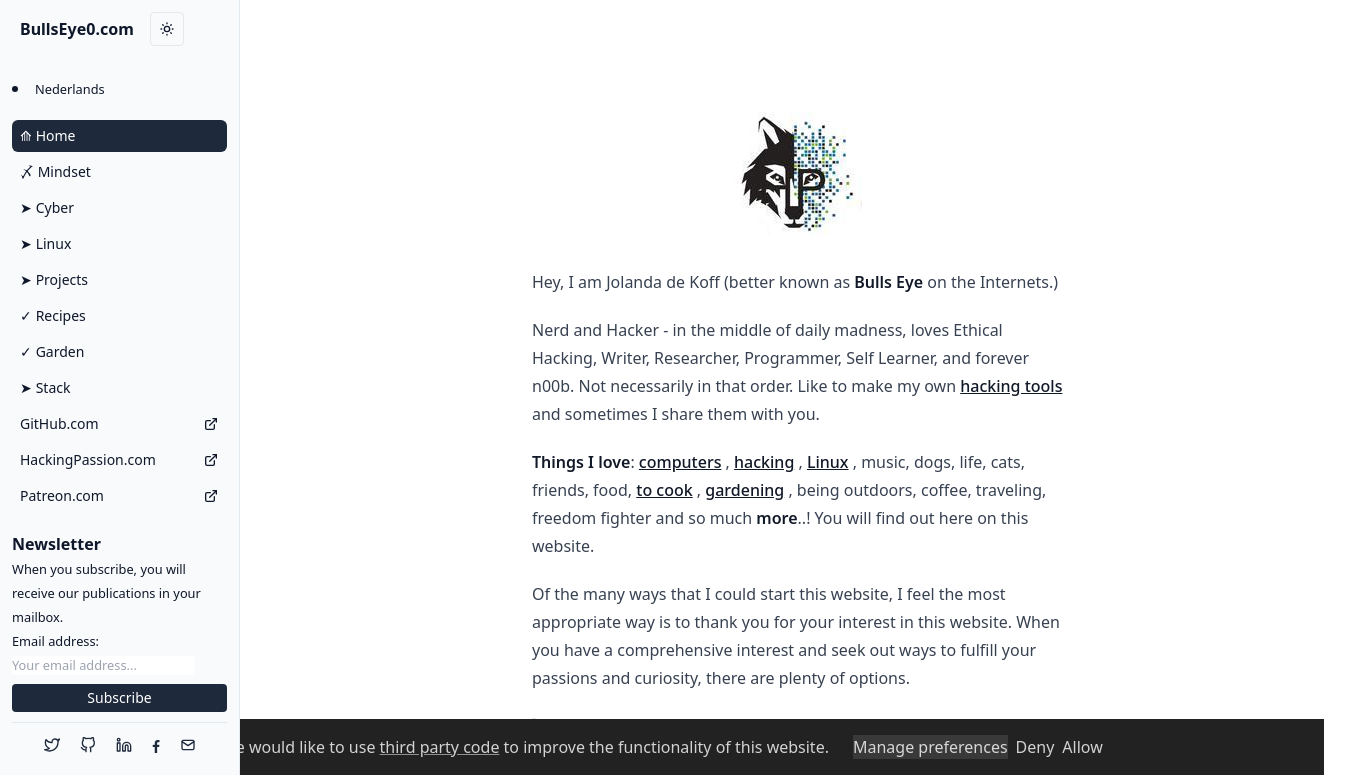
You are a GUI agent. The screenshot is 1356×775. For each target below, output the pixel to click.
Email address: (55, 641)
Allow (1082, 747)
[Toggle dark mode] (167, 29)
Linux (828, 462)
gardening (744, 490)
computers (680, 462)
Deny (1035, 747)
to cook (664, 490)
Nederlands (70, 89)
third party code (440, 747)
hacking (764, 462)
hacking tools (1011, 386)
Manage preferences (930, 747)
